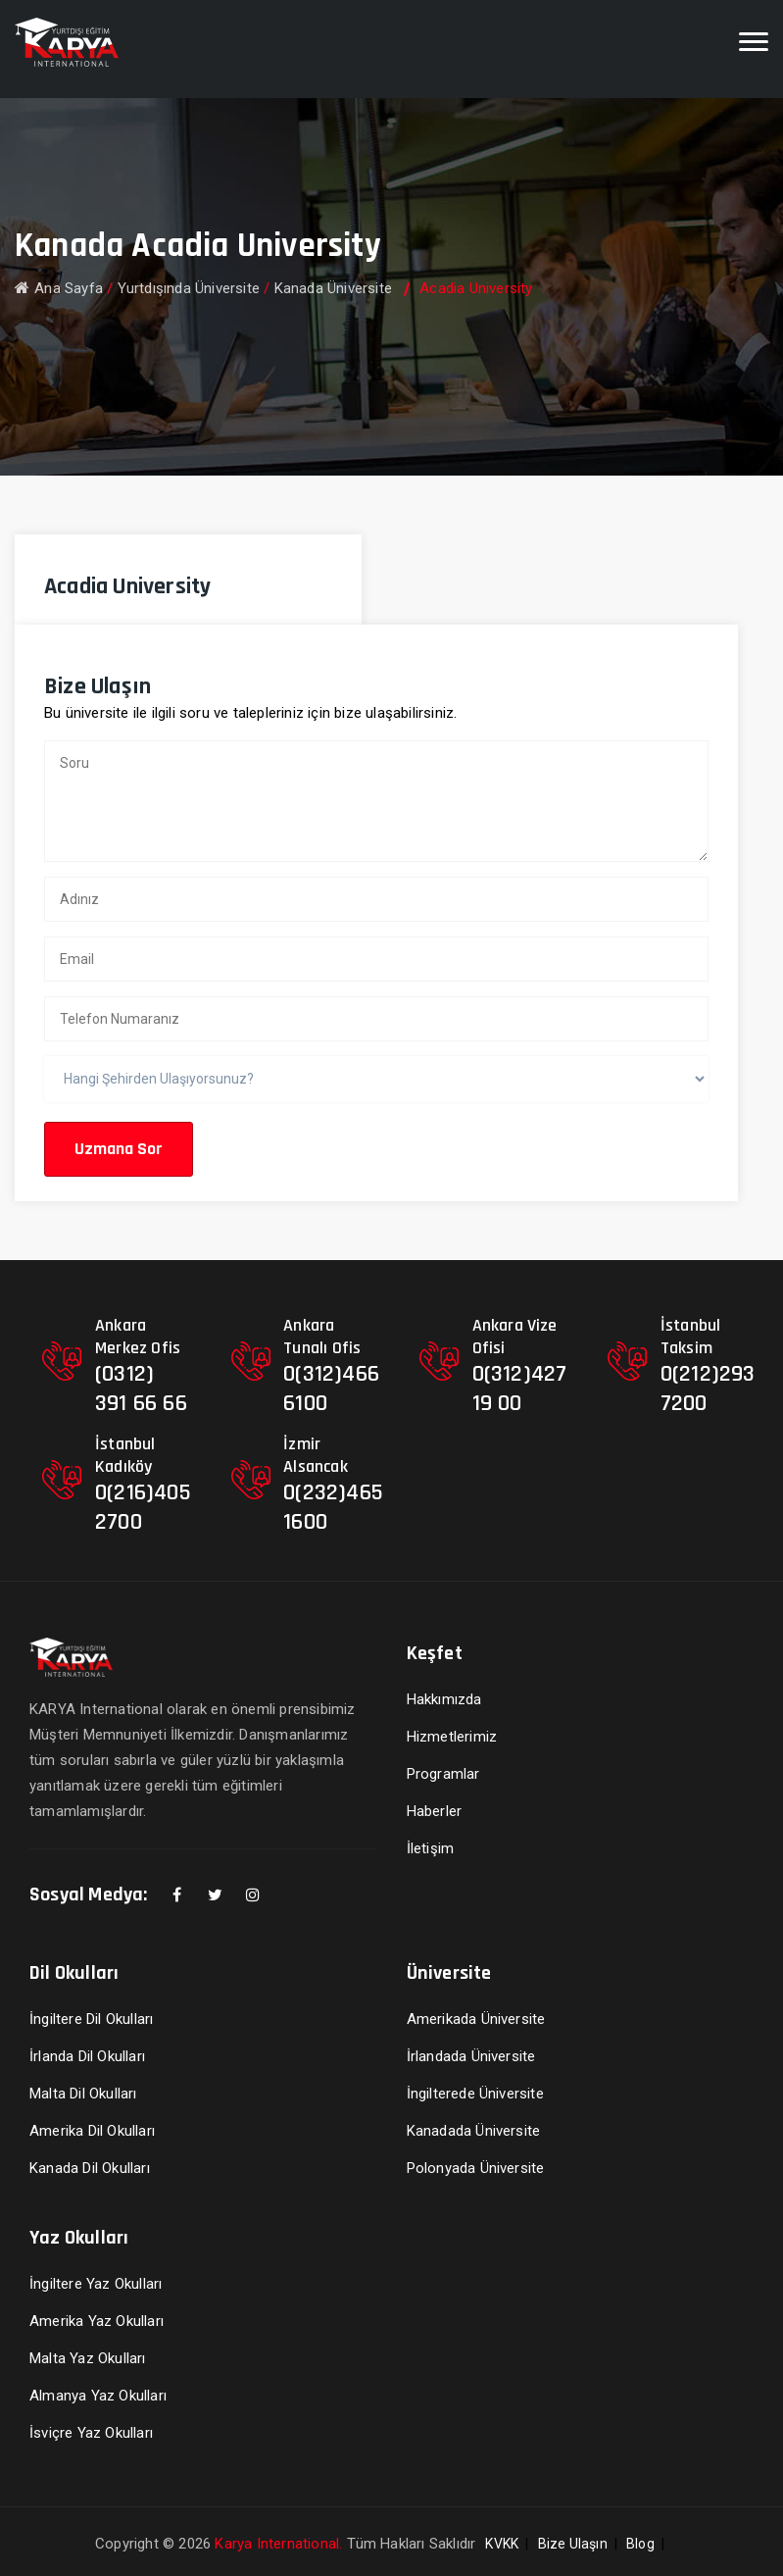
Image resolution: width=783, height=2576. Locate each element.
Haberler (435, 1811)
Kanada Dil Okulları (89, 2168)
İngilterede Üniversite (475, 2093)
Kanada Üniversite (333, 288)
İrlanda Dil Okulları (87, 2056)
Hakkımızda (444, 1699)
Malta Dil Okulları (83, 2093)
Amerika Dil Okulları (92, 2131)
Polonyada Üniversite (476, 2168)
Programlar (443, 1774)
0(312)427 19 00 (519, 1388)
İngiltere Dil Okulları (91, 2019)
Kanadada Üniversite (474, 2131)
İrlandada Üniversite (471, 2056)
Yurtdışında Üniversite (189, 288)
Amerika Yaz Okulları (96, 2321)
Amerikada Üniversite (476, 2019)
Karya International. (278, 2543)
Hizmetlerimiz (452, 1736)
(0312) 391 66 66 (141, 1388)
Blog (640, 2543)
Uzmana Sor (118, 1148)
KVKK (501, 2543)
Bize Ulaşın (573, 2543)
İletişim (431, 1848)
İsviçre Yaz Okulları (91, 2433)
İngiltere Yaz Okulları (95, 2284)
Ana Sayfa (59, 288)
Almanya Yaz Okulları (98, 2395)
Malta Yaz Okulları (87, 2358)
